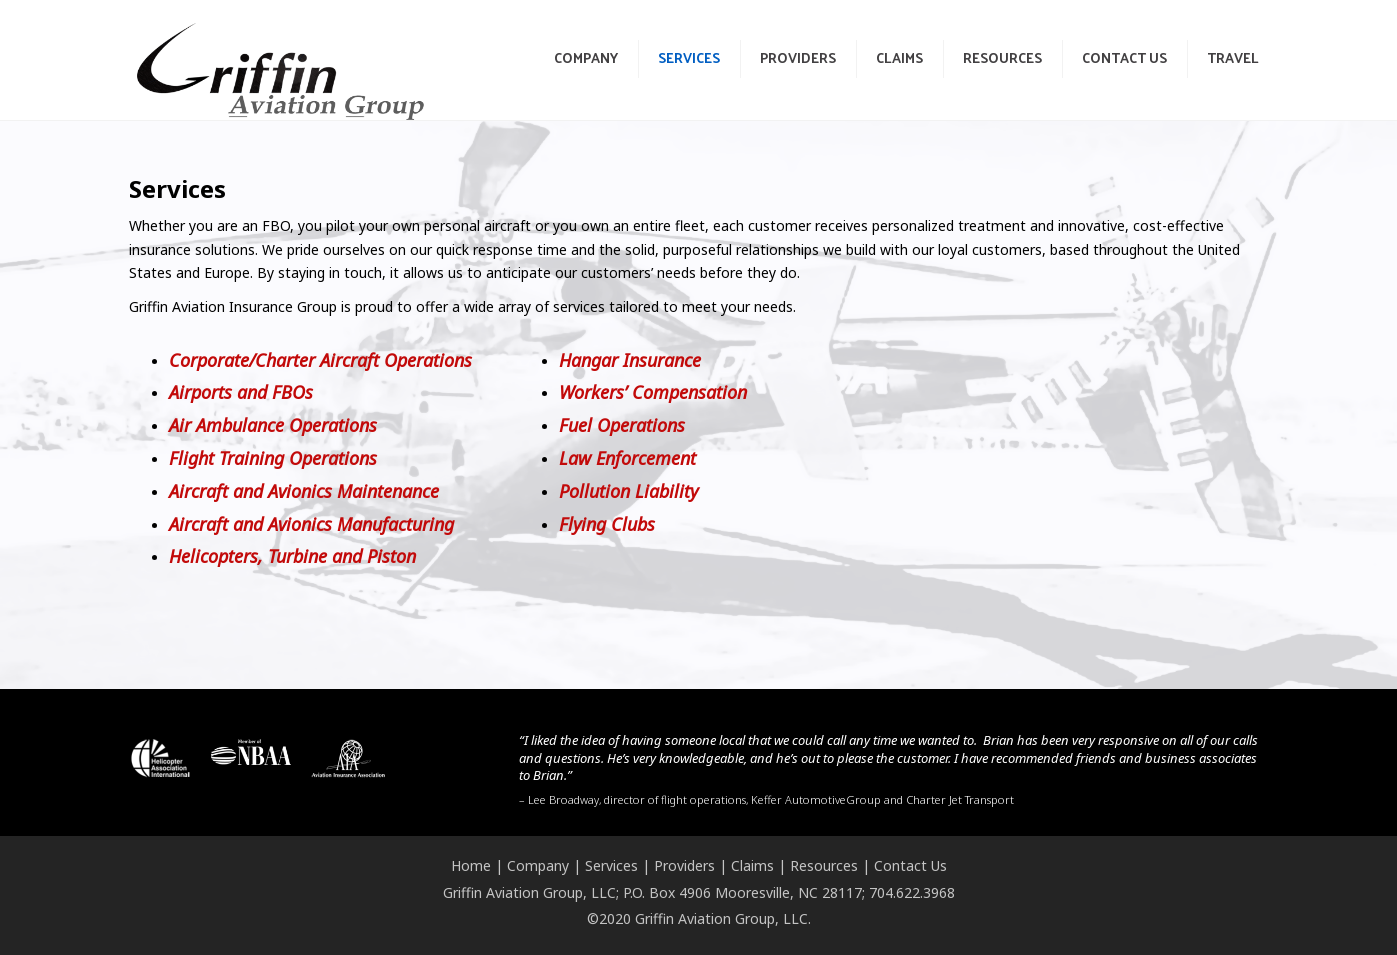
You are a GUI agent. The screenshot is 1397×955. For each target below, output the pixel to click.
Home (471, 865)
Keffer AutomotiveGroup (816, 799)
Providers (798, 57)
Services (689, 57)
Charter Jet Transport (960, 799)
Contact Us (1124, 57)
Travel (1233, 57)
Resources (1002, 57)
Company (586, 57)
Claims (899, 57)
